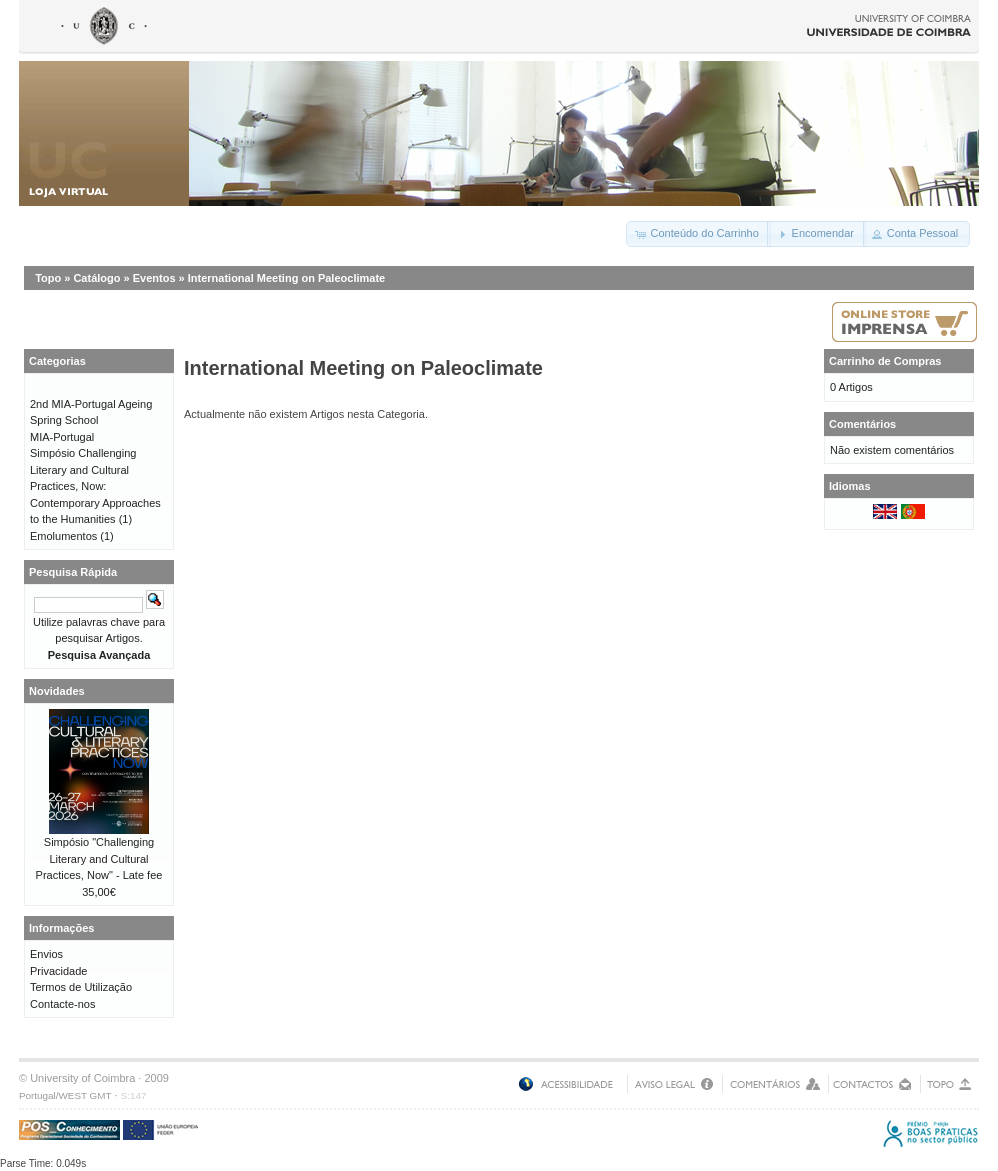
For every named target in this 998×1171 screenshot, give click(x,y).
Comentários (862, 424)
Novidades (57, 691)
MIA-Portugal (62, 437)
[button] (698, 234)
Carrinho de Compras (885, 361)
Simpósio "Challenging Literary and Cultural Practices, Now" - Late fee (99, 858)
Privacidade (58, 971)
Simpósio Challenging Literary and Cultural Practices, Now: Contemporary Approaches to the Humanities (95, 486)
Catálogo (96, 278)
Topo (48, 278)
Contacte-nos (62, 1004)
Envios (46, 954)
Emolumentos (63, 536)
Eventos (154, 278)
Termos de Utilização (81, 987)
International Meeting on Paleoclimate (286, 278)
